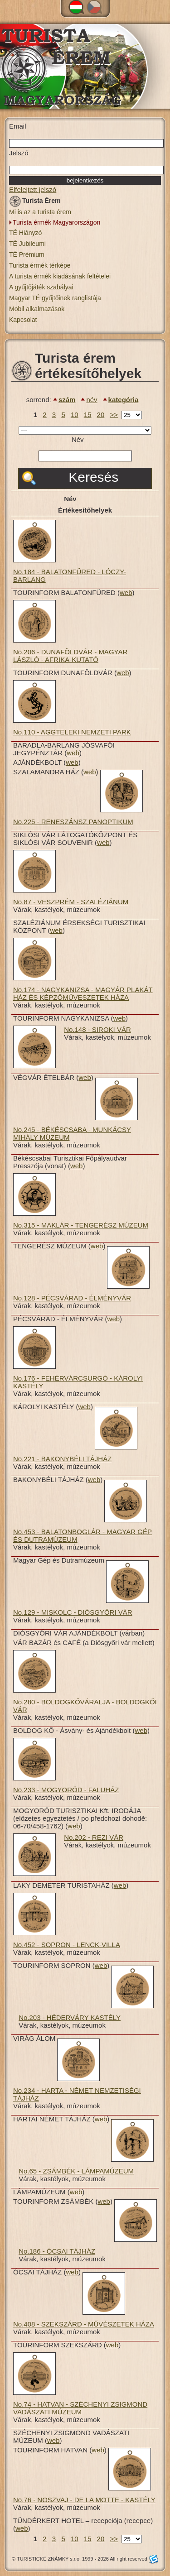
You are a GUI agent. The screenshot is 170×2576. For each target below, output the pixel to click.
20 (101, 414)
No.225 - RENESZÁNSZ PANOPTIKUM (73, 821)
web (126, 592)
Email (17, 126)
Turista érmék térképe (40, 265)
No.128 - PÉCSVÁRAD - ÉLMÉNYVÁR (72, 1298)
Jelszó (19, 153)
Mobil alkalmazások (36, 308)
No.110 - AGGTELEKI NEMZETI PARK (72, 732)
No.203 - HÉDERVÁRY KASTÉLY (70, 2017)
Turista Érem (35, 202)
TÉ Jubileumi (27, 243)
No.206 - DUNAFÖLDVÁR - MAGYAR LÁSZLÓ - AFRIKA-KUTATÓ (70, 655)
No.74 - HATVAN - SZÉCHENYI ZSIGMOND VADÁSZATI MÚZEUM (80, 2408)
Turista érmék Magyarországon (56, 222)
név (91, 399)
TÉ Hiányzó (25, 232)
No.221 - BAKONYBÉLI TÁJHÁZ (62, 1459)
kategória (123, 399)
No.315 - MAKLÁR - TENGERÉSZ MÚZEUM (80, 1225)
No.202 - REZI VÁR (93, 1837)
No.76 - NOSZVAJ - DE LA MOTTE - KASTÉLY (84, 2500)
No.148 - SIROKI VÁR (97, 1029)
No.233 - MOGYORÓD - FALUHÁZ (66, 1790)
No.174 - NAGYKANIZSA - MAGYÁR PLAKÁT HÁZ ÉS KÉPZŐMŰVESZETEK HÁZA (83, 993)
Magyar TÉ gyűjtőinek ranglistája (55, 298)
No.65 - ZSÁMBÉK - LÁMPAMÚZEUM (76, 2171)
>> (114, 414)
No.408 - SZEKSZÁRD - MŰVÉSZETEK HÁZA (83, 2324)
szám (67, 399)
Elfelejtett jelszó (32, 189)
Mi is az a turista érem (40, 212)
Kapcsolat (23, 319)
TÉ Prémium (26, 254)
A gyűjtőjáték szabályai (41, 287)
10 (74, 414)
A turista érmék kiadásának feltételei (60, 276)
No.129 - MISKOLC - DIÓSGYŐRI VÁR (72, 1612)
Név (78, 439)
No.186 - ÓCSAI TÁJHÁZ (57, 2251)
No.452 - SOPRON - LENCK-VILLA (66, 1944)
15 (88, 414)
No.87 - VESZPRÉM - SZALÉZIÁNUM (70, 902)
